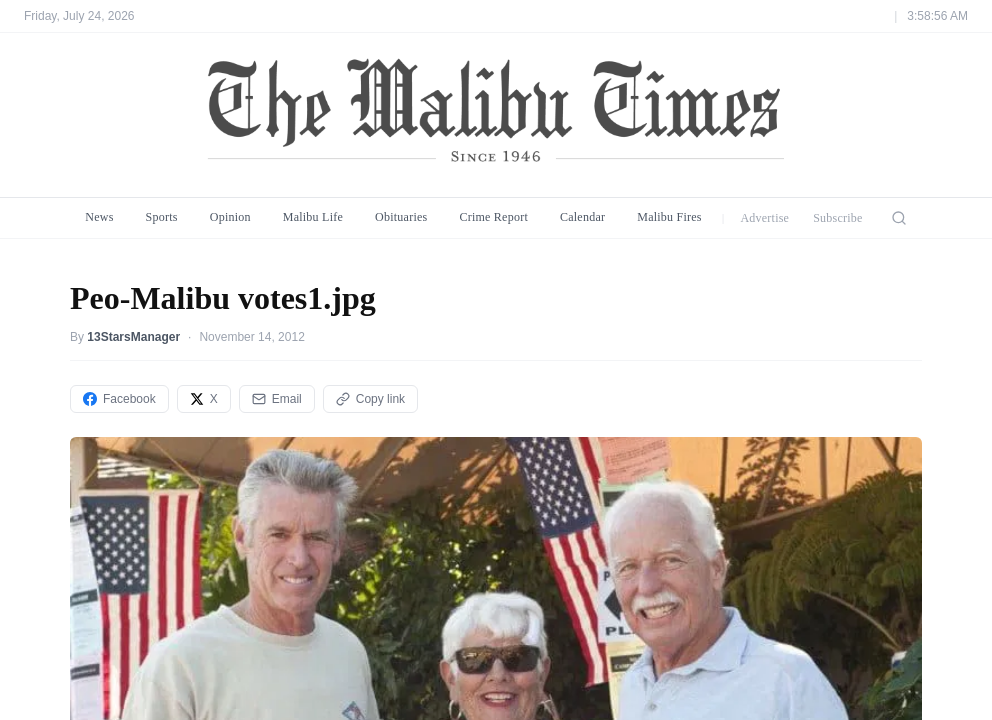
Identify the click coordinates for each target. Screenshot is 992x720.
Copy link (370, 399)
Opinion (230, 217)
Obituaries (401, 217)
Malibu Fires (669, 217)
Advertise (764, 218)
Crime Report (493, 217)
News (99, 217)
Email (277, 399)
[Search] (899, 218)
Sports (162, 217)
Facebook (119, 399)
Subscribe (838, 218)
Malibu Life (313, 217)
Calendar (582, 217)
